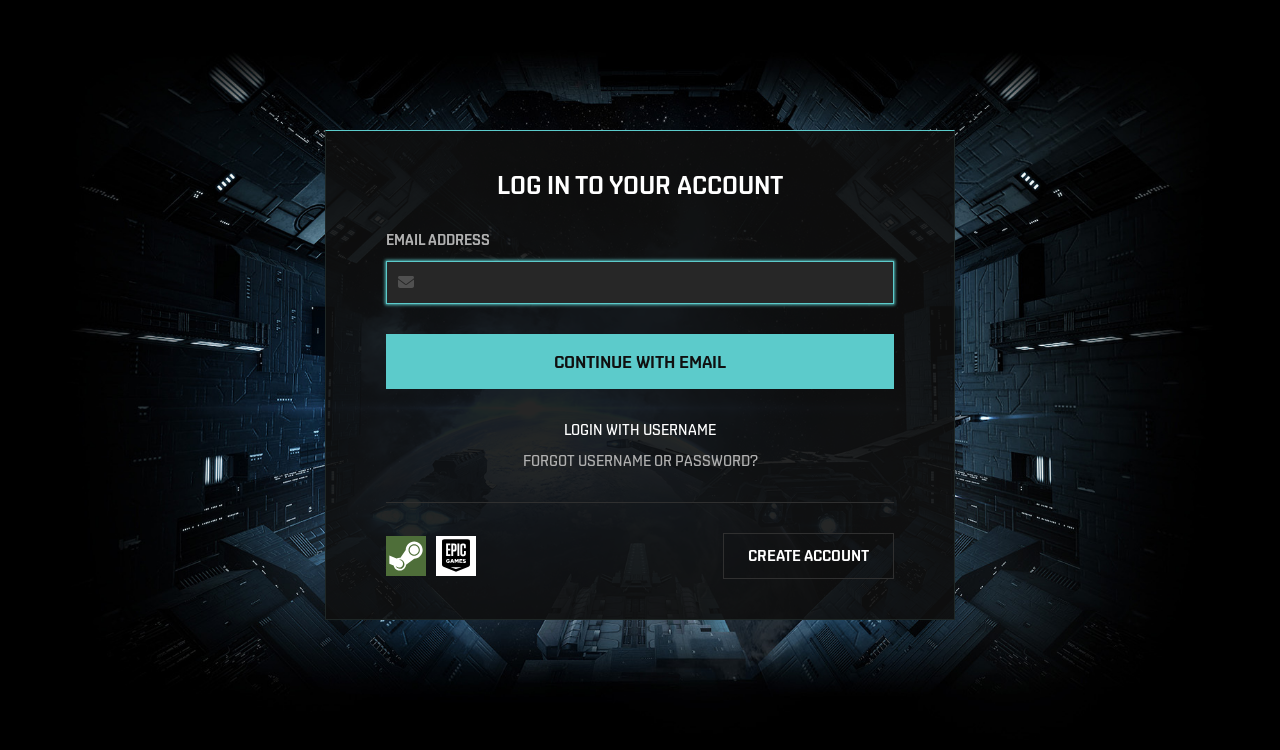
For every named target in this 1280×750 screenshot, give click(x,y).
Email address (438, 240)
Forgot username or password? (640, 460)
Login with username (640, 429)
